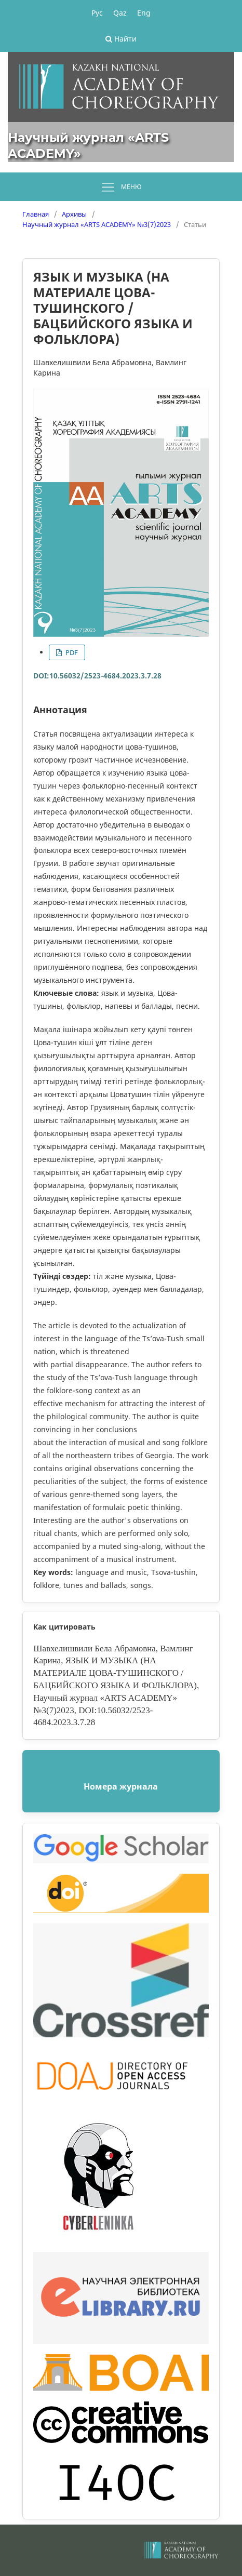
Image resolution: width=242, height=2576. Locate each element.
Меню (121, 187)
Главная (35, 214)
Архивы (74, 214)
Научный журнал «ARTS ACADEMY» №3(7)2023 (96, 224)
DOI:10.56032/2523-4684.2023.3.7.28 (97, 675)
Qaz (120, 13)
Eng (144, 13)
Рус (97, 13)
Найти (121, 39)
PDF (71, 652)
